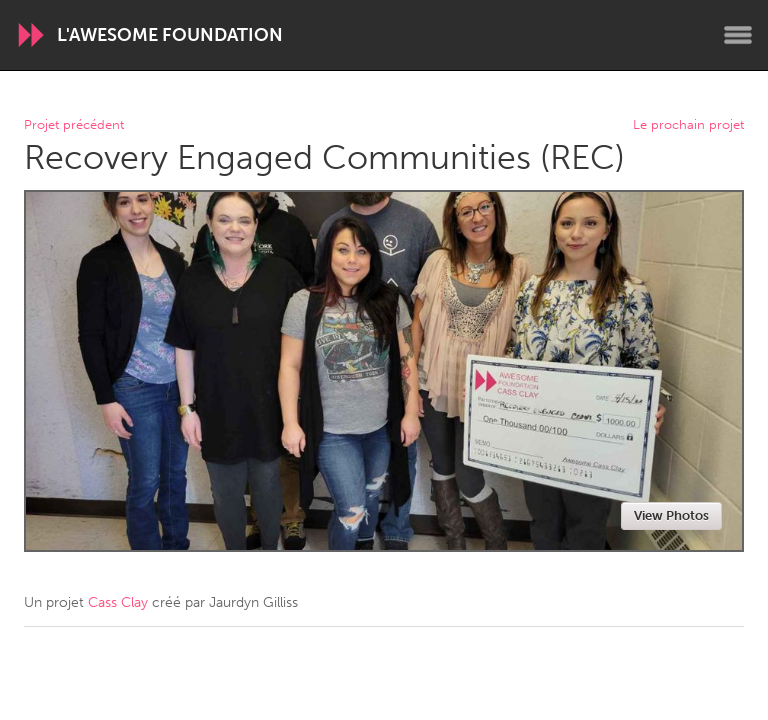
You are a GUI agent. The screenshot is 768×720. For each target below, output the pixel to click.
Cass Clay (118, 602)
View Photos (671, 515)
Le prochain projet (688, 125)
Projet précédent (74, 125)
